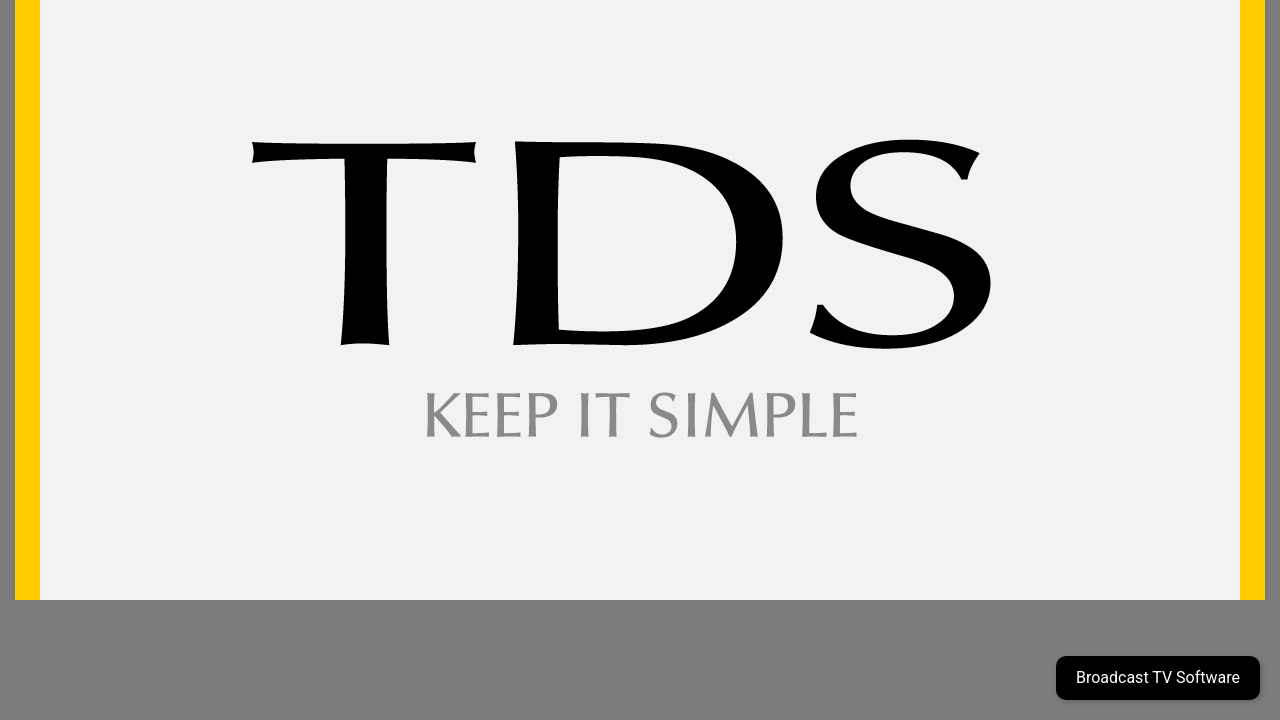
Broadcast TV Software (1158, 677)
